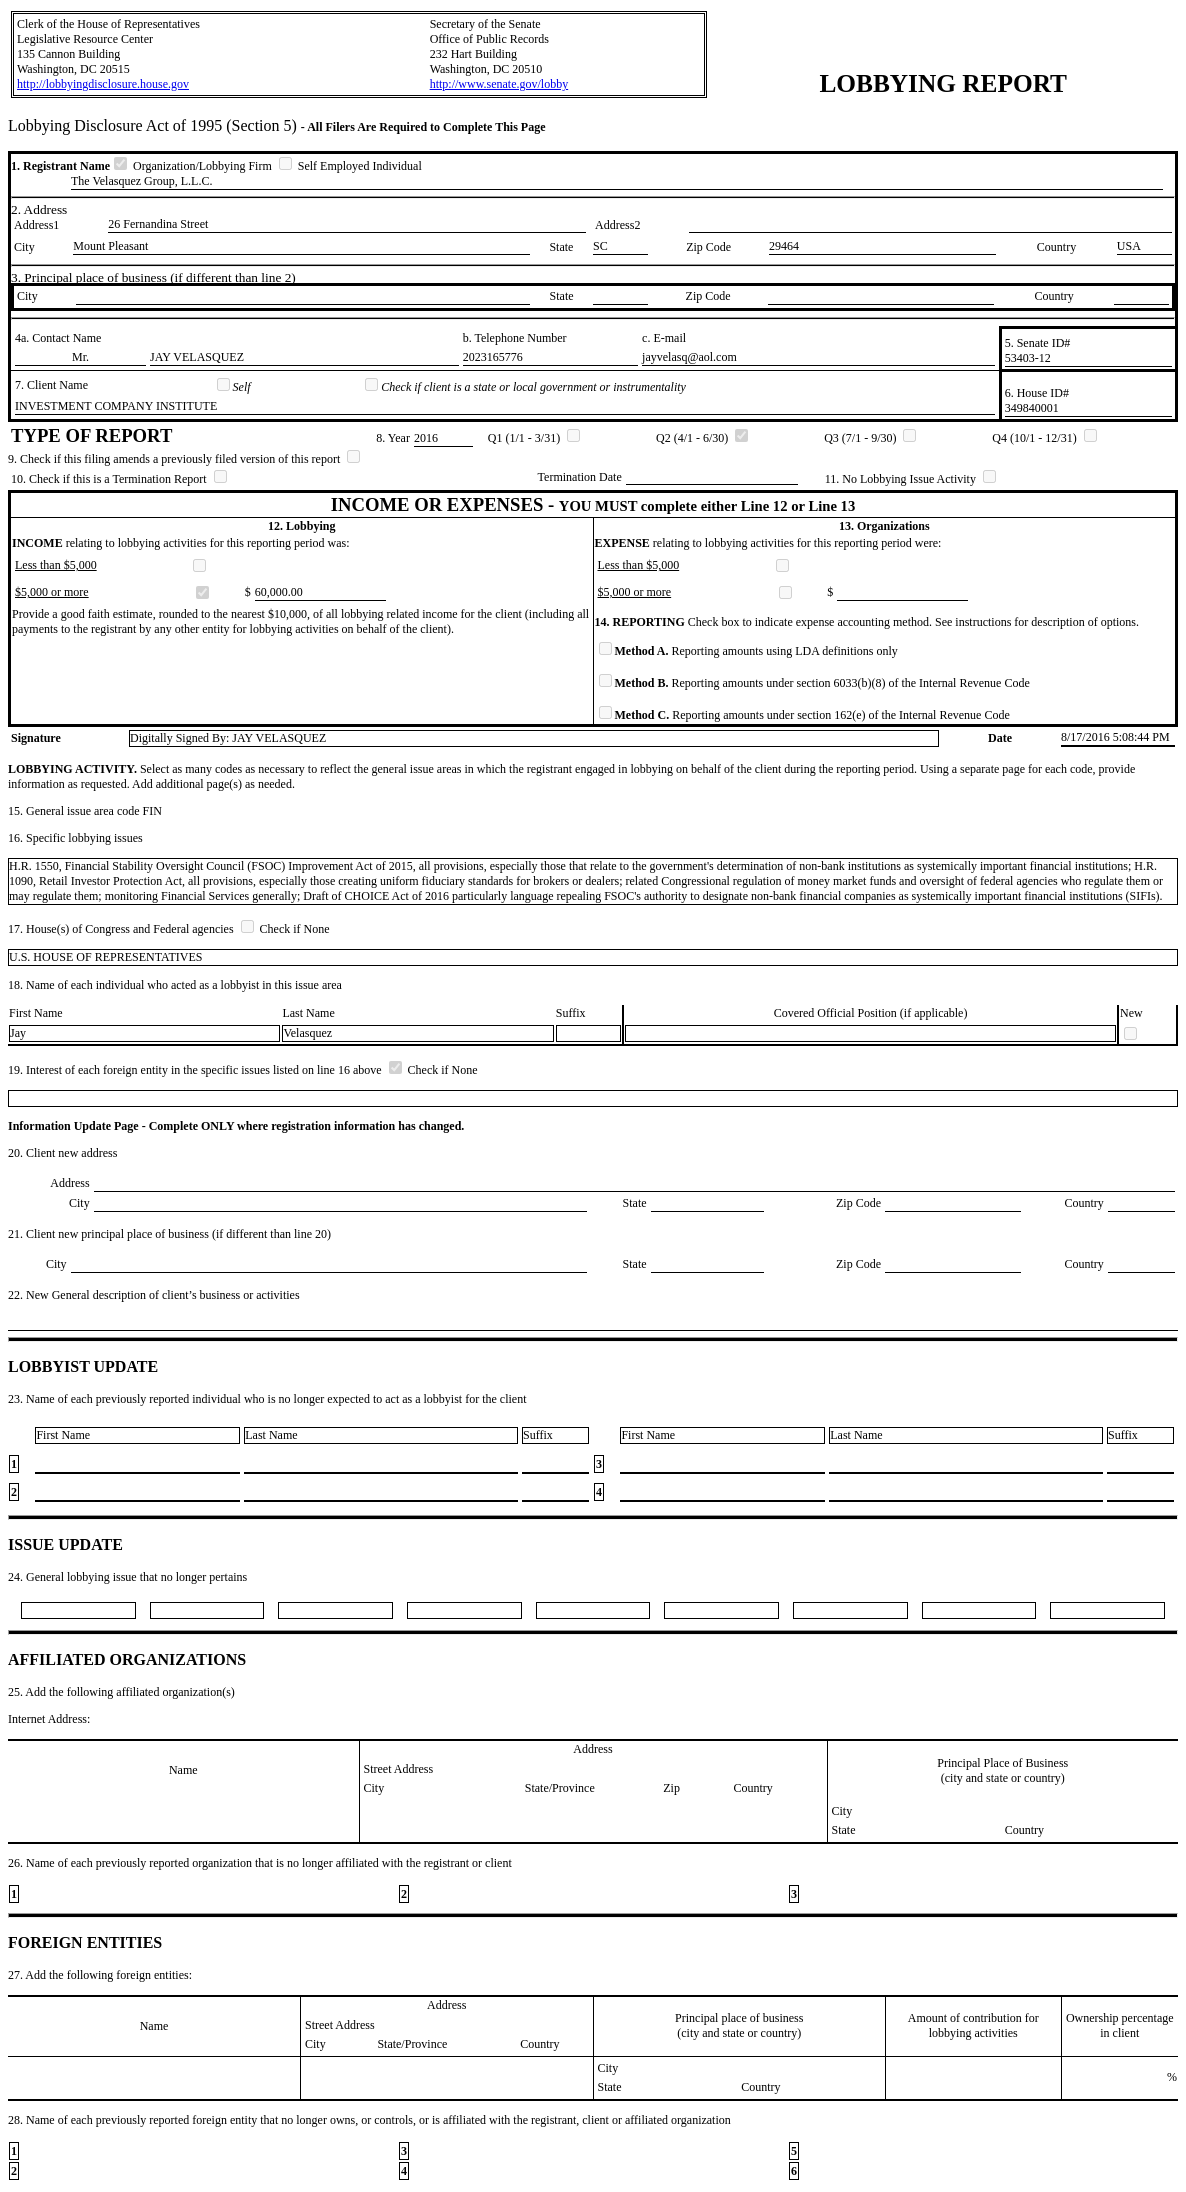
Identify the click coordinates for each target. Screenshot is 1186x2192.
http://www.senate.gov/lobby (499, 84)
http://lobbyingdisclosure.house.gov (103, 84)
